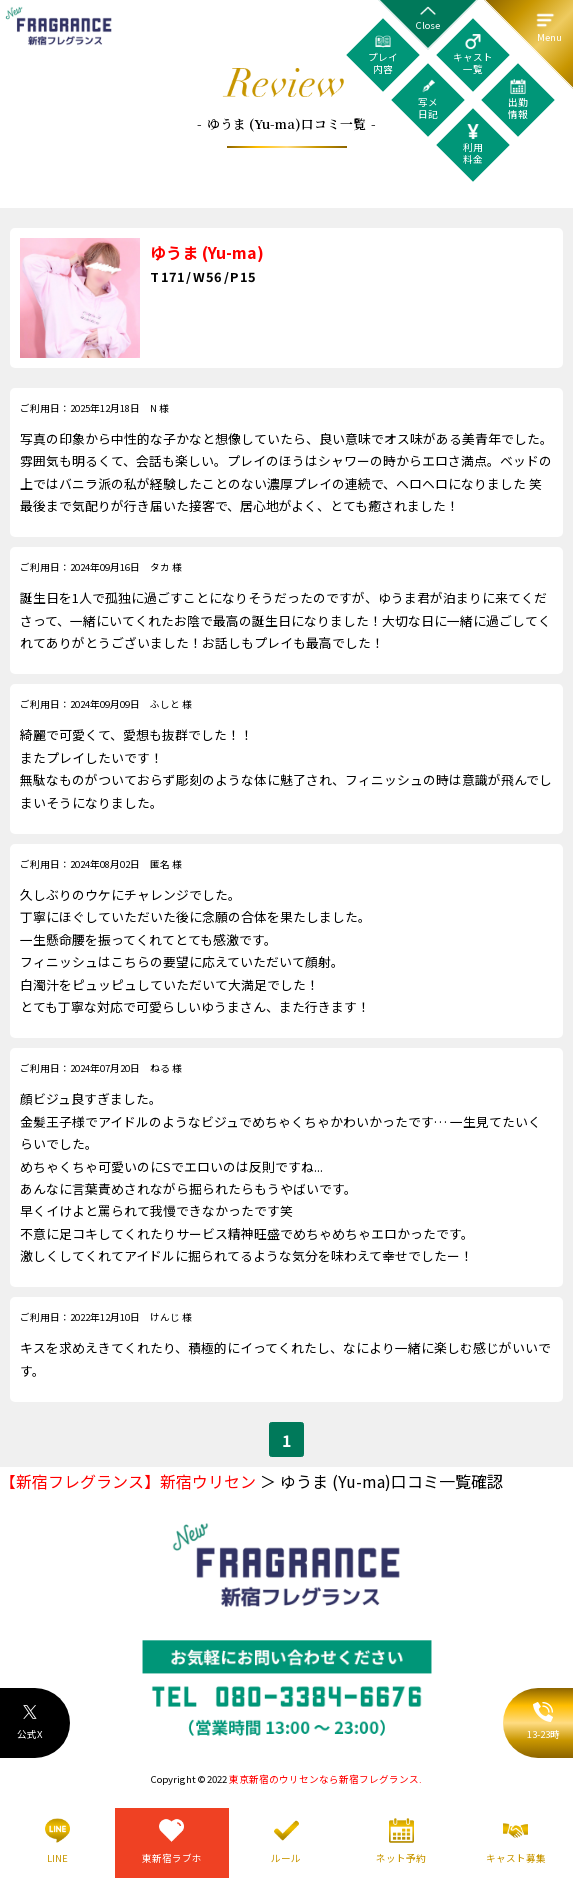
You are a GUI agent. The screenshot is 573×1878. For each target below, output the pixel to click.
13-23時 (543, 1722)
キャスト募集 (516, 1858)
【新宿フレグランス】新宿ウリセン (128, 1481)
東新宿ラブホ (172, 1858)
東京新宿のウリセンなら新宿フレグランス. (325, 1779)
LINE (57, 1858)
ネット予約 (401, 1858)
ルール (286, 1858)
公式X (30, 1722)
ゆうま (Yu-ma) (207, 252)
